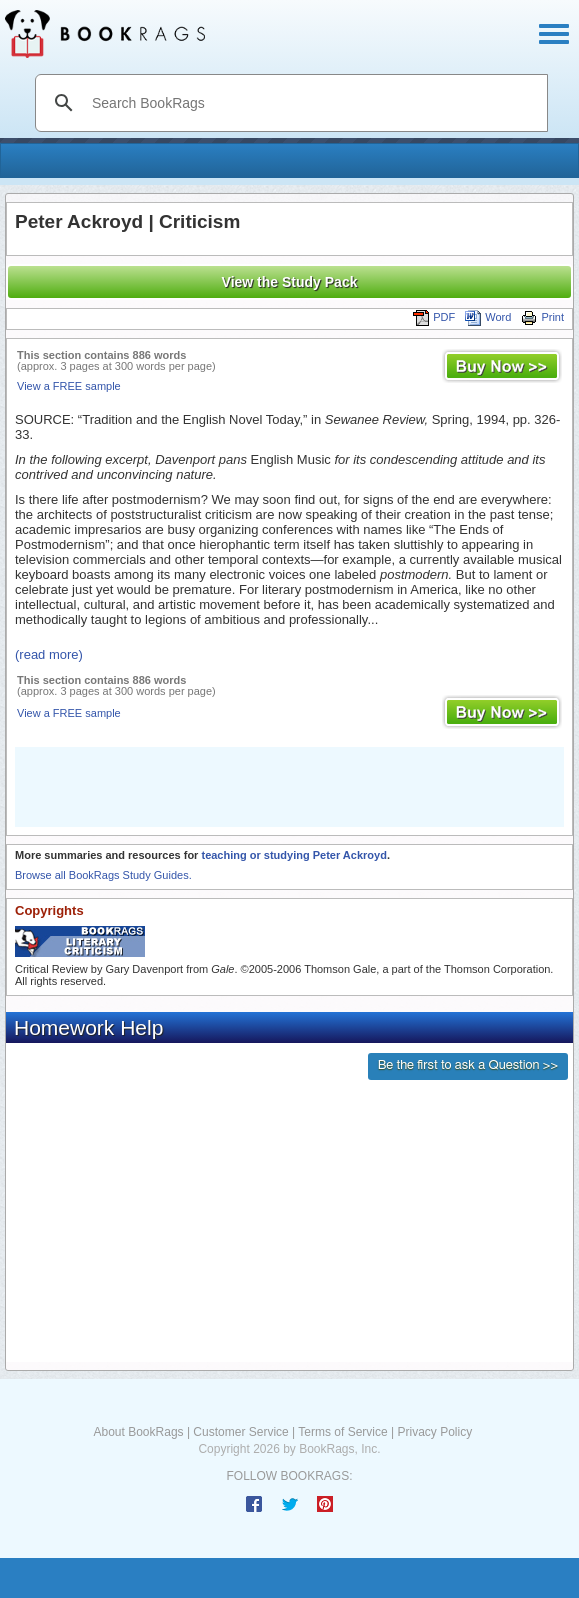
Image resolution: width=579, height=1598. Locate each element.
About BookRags (139, 1432)
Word (488, 317)
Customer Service (240, 1432)
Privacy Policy (434, 1432)
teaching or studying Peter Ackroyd (293, 855)
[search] (312, 103)
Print (542, 317)
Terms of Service (342, 1432)
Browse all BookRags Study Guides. (103, 875)
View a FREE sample (69, 386)
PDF (434, 317)
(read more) (49, 654)
